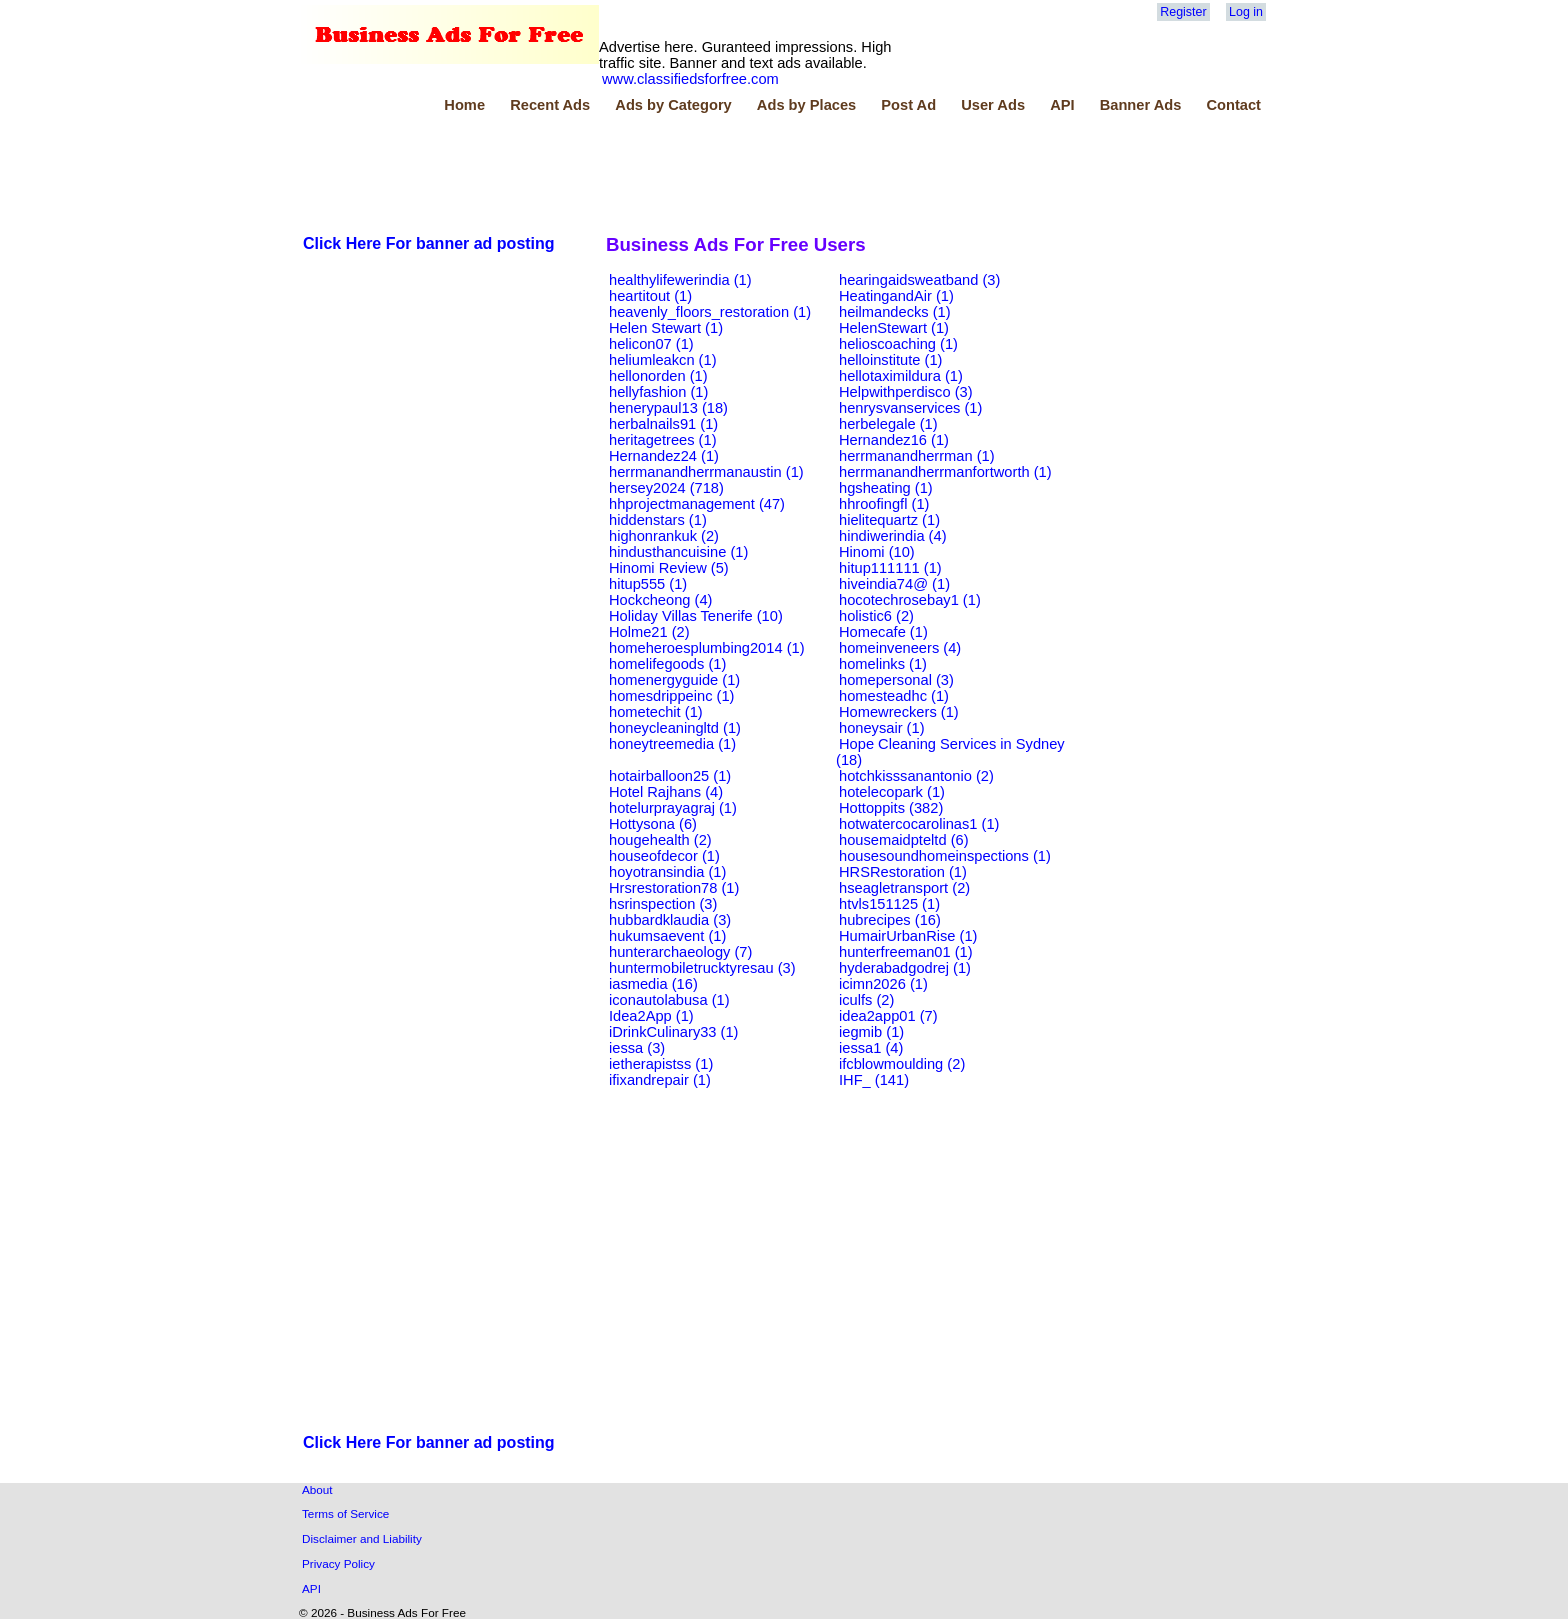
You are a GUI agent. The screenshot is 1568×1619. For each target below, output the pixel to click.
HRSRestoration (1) (903, 872)
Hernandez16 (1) (894, 440)
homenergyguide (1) (674, 680)
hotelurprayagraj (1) (673, 808)
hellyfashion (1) (658, 392)
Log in (1246, 12)
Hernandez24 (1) (664, 456)
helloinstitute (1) (890, 360)
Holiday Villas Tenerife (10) (696, 616)
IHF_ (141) (874, 1080)
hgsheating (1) (886, 488)
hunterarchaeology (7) (680, 952)
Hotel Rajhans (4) (666, 792)
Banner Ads (1141, 105)
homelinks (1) (883, 664)
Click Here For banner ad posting (429, 243)
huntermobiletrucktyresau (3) (702, 968)
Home (464, 105)
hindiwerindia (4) (893, 536)
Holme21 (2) (649, 632)
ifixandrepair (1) (660, 1080)
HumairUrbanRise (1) (908, 936)
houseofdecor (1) (664, 856)
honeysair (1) (882, 728)
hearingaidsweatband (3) (919, 280)
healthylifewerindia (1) (680, 280)
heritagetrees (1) (663, 440)
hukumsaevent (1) (667, 936)
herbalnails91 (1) (663, 424)
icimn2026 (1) (883, 984)
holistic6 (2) (876, 616)
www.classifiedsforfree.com (690, 79)
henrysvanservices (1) (910, 408)
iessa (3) (637, 1048)
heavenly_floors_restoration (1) (710, 312)
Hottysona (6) (653, 824)
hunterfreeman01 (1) (906, 952)
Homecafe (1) (883, 632)
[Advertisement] (664, 169)
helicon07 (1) (651, 344)
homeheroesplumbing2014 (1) (707, 648)
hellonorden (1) (658, 376)
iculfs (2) (866, 1000)
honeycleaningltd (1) (675, 728)
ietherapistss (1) (661, 1064)
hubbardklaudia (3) (670, 920)
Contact (1233, 105)
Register (1183, 12)
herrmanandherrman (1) (917, 456)
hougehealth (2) (660, 840)
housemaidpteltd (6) (904, 840)
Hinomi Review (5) (669, 568)
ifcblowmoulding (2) (902, 1064)
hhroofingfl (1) (884, 504)
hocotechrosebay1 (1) (910, 600)
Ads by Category (673, 105)
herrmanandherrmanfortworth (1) (945, 472)
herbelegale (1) (888, 424)
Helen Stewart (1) (666, 328)
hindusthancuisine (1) (678, 552)
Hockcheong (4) (660, 600)
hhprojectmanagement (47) (697, 504)
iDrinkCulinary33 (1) (674, 1032)
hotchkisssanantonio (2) (916, 776)
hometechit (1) (656, 712)
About (317, 1489)
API (1062, 105)
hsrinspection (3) (663, 904)
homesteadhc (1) (894, 696)
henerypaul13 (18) (668, 408)
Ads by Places (806, 105)
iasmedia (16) (653, 984)
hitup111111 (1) (890, 568)
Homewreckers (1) (899, 712)
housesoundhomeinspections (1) (945, 856)
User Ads (993, 105)
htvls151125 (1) (889, 904)
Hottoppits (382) (891, 808)
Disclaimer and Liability (362, 1538)
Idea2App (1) (651, 1016)
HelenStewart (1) (894, 328)
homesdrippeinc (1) (671, 696)
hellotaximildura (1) (901, 376)
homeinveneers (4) (900, 648)
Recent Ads (550, 105)
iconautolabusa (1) (669, 1000)
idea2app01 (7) (888, 1016)
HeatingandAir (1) (896, 296)
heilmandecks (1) (895, 312)
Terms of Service (345, 1513)
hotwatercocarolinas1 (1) (919, 824)
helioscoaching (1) (898, 344)
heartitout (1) (650, 296)
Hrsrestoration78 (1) (674, 888)
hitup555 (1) (648, 584)
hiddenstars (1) (658, 520)
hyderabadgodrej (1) (905, 968)
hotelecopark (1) (892, 792)
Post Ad (908, 105)
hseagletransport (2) (904, 888)
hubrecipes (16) (890, 920)
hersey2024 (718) (666, 488)
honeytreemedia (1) (672, 744)
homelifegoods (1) (667, 664)
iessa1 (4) (871, 1048)
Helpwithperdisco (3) (906, 392)
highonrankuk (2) (664, 536)
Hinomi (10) (877, 552)
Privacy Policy (338, 1563)
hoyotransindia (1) (667, 872)
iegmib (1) (871, 1032)
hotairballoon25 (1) (670, 776)
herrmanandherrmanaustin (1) (706, 472)
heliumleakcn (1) (663, 360)
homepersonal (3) (896, 680)
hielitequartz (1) (889, 520)
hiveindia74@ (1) (894, 584)
